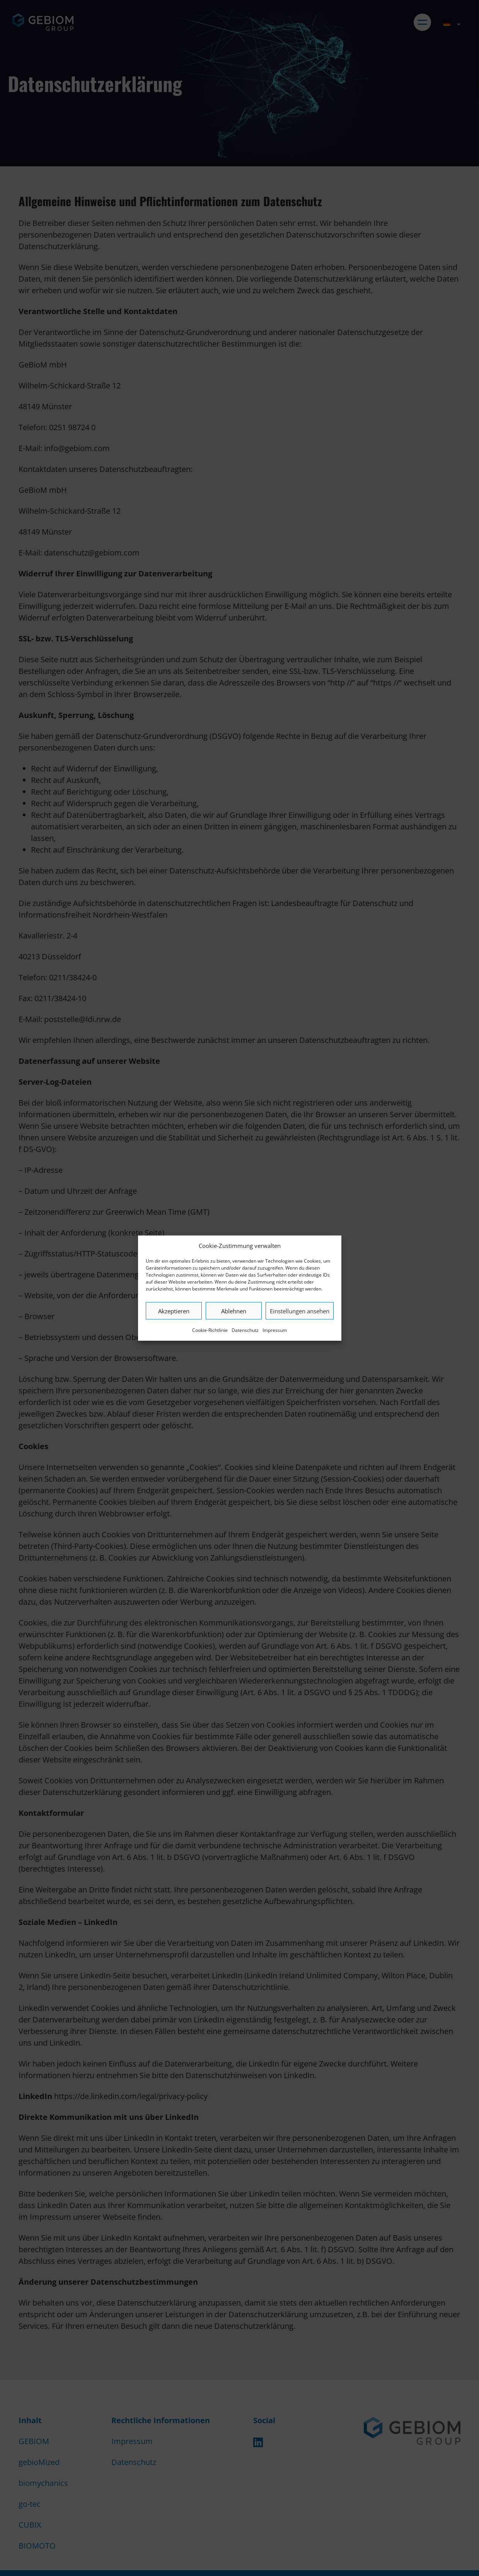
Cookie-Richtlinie (210, 1330)
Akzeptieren (173, 1310)
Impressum (275, 1330)
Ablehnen (233, 1310)
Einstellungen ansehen (299, 1310)
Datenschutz (245, 1330)
